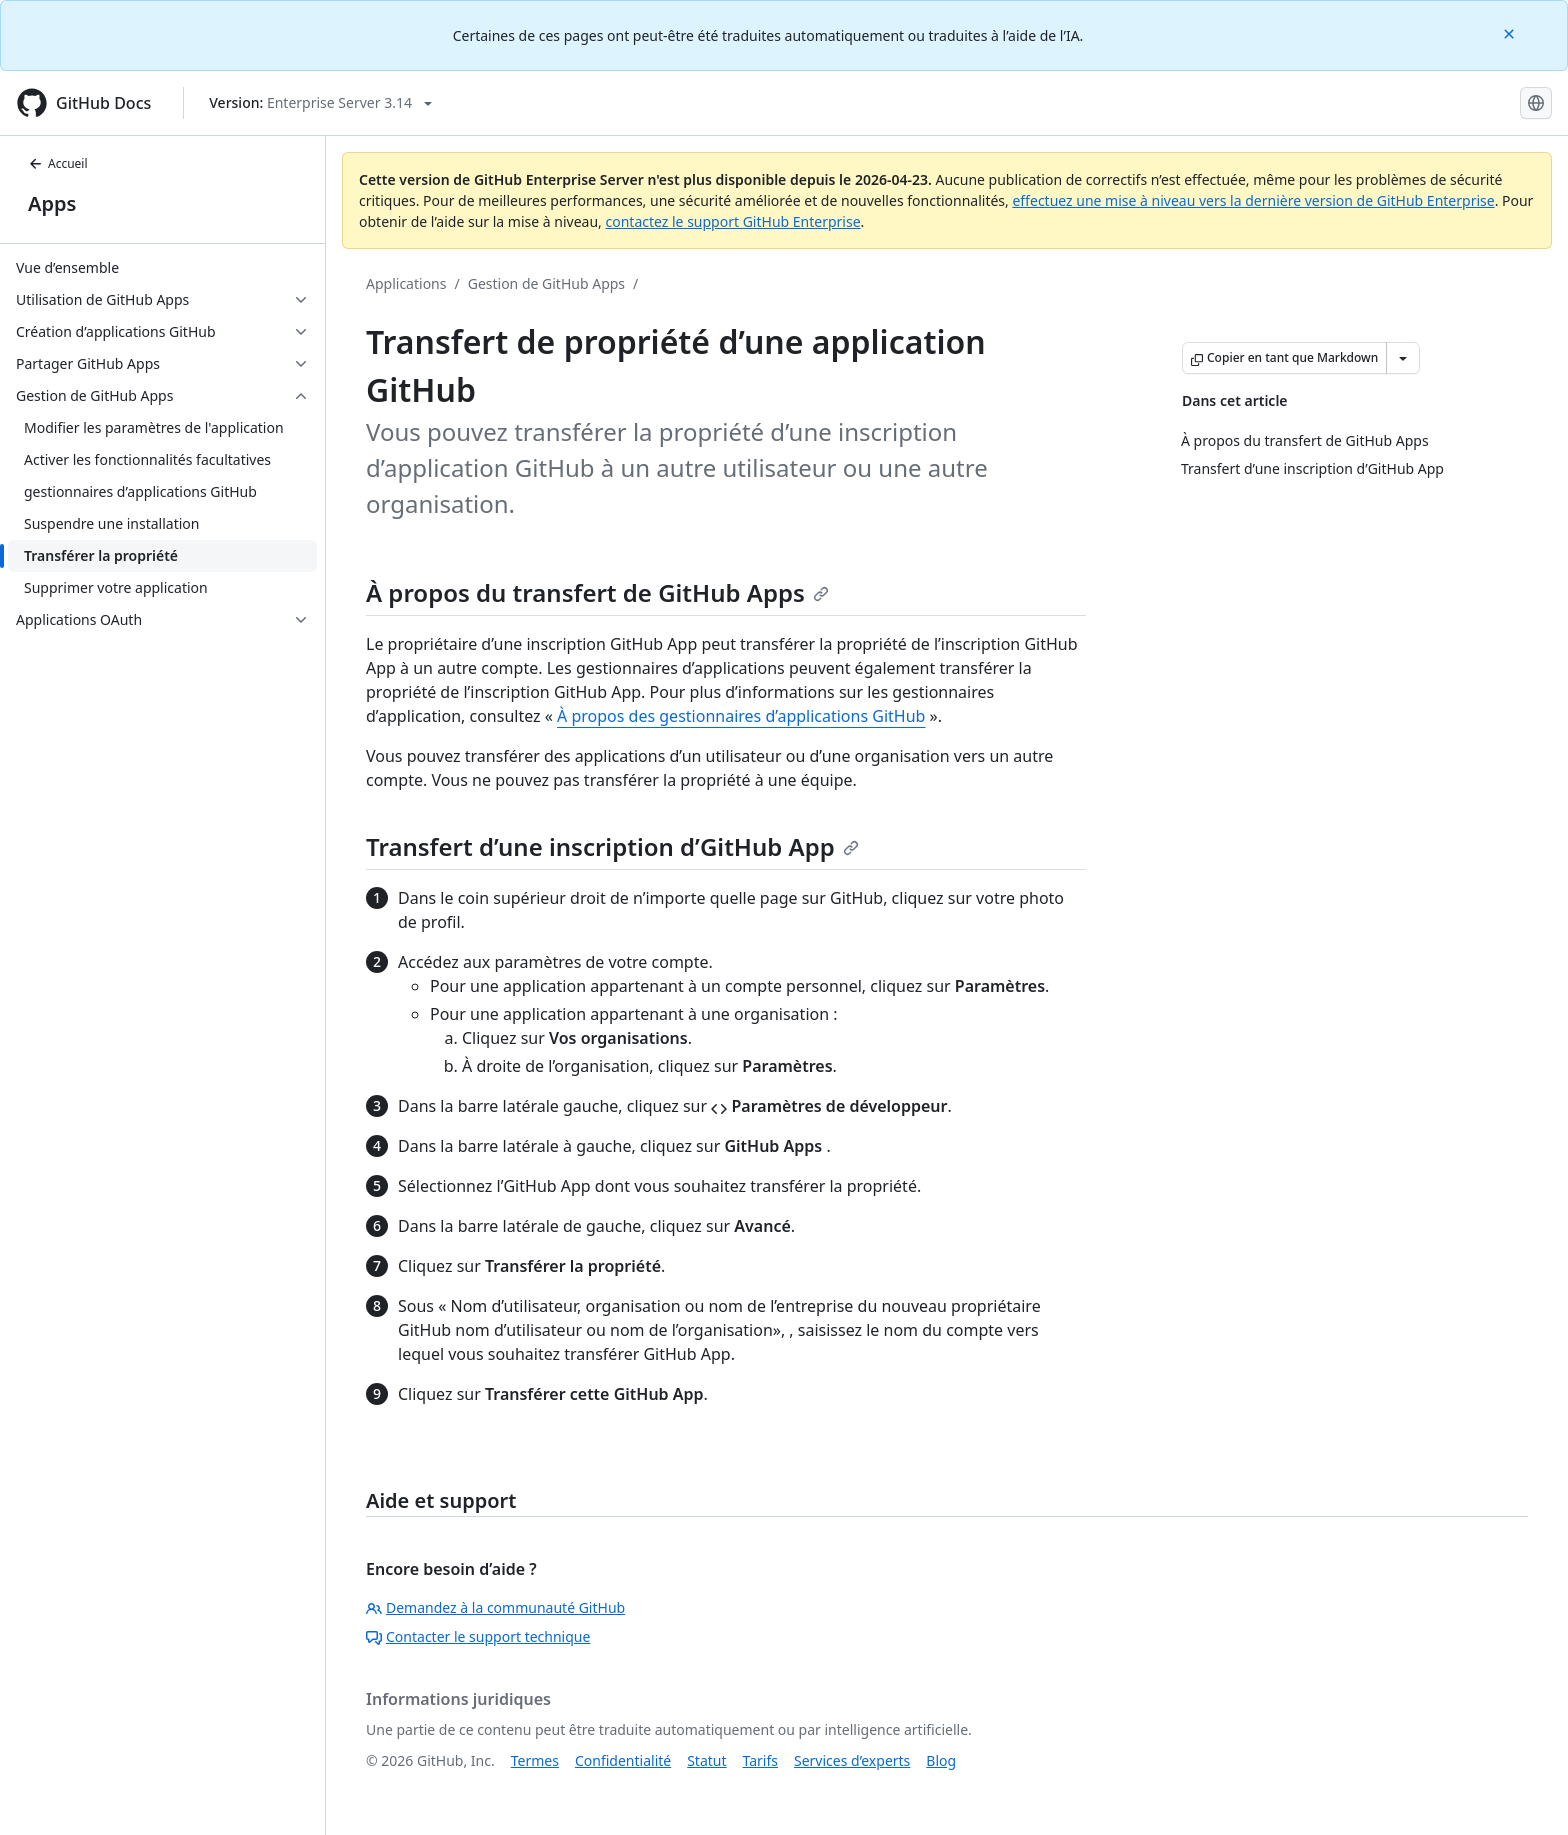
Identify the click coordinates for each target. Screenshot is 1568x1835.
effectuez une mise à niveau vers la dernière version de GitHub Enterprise (1253, 200)
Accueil (58, 163)
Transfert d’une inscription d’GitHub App (612, 846)
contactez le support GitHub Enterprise (732, 221)
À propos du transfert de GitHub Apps (597, 592)
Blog (941, 1760)
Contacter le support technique (478, 1636)
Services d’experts (852, 1760)
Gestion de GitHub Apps (546, 283)
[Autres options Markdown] (1403, 358)
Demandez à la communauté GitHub (495, 1607)
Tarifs (760, 1760)
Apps (52, 203)
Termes (535, 1760)
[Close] (1511, 32)
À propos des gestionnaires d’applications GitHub (741, 716)
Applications (406, 283)
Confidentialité (623, 1760)
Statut (706, 1760)
